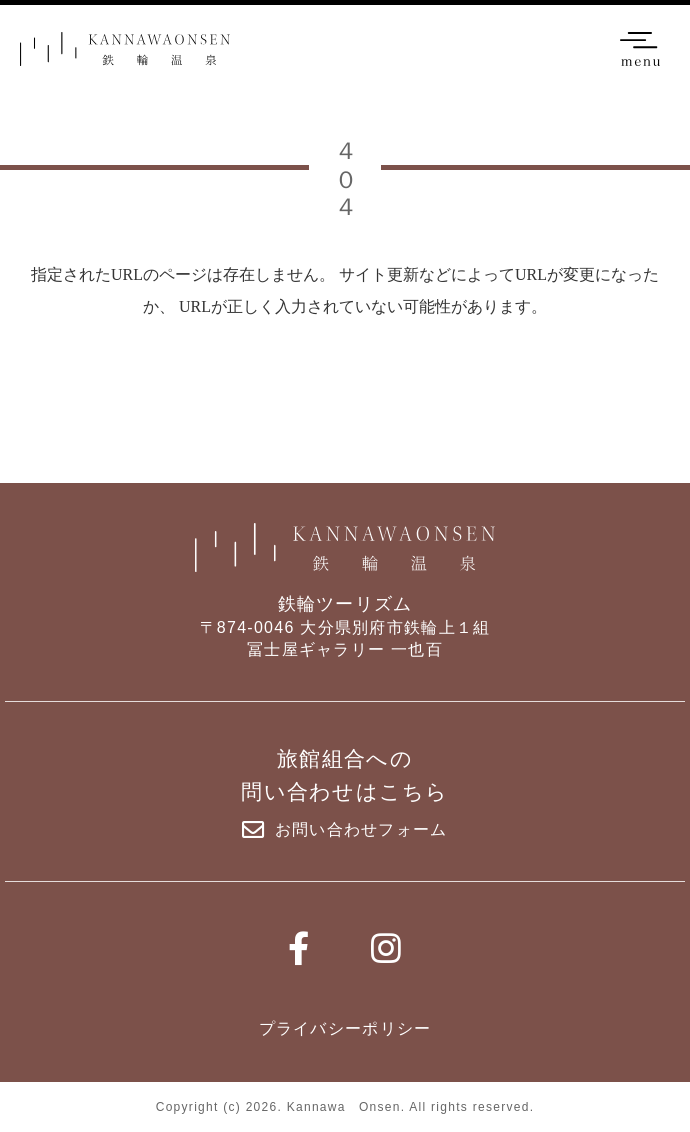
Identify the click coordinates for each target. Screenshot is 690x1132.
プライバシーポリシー (345, 1028)
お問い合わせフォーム (344, 830)
